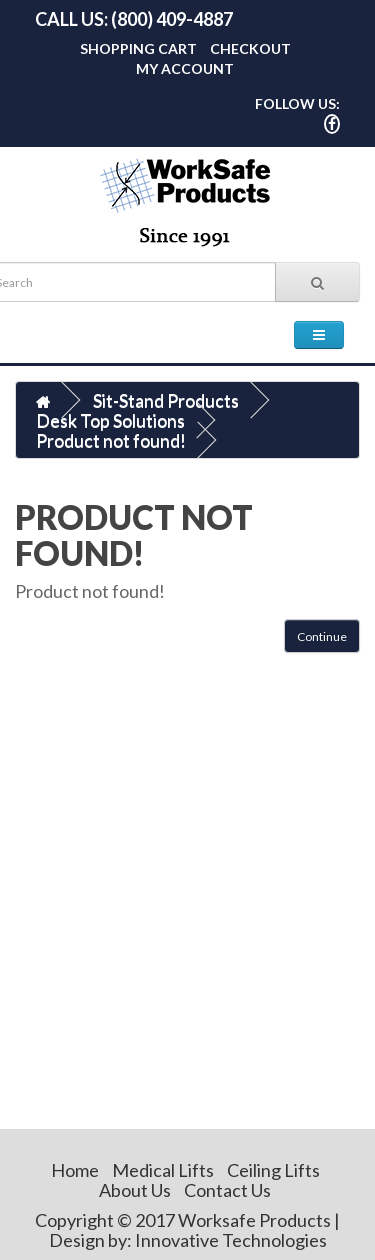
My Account (185, 68)
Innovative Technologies (231, 1240)
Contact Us (227, 1190)
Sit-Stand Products (166, 400)
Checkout (250, 48)
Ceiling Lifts (273, 1170)
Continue (322, 636)
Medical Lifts (163, 1170)
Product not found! (111, 440)
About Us (135, 1190)
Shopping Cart (138, 48)
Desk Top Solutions (110, 420)
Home (75, 1170)
